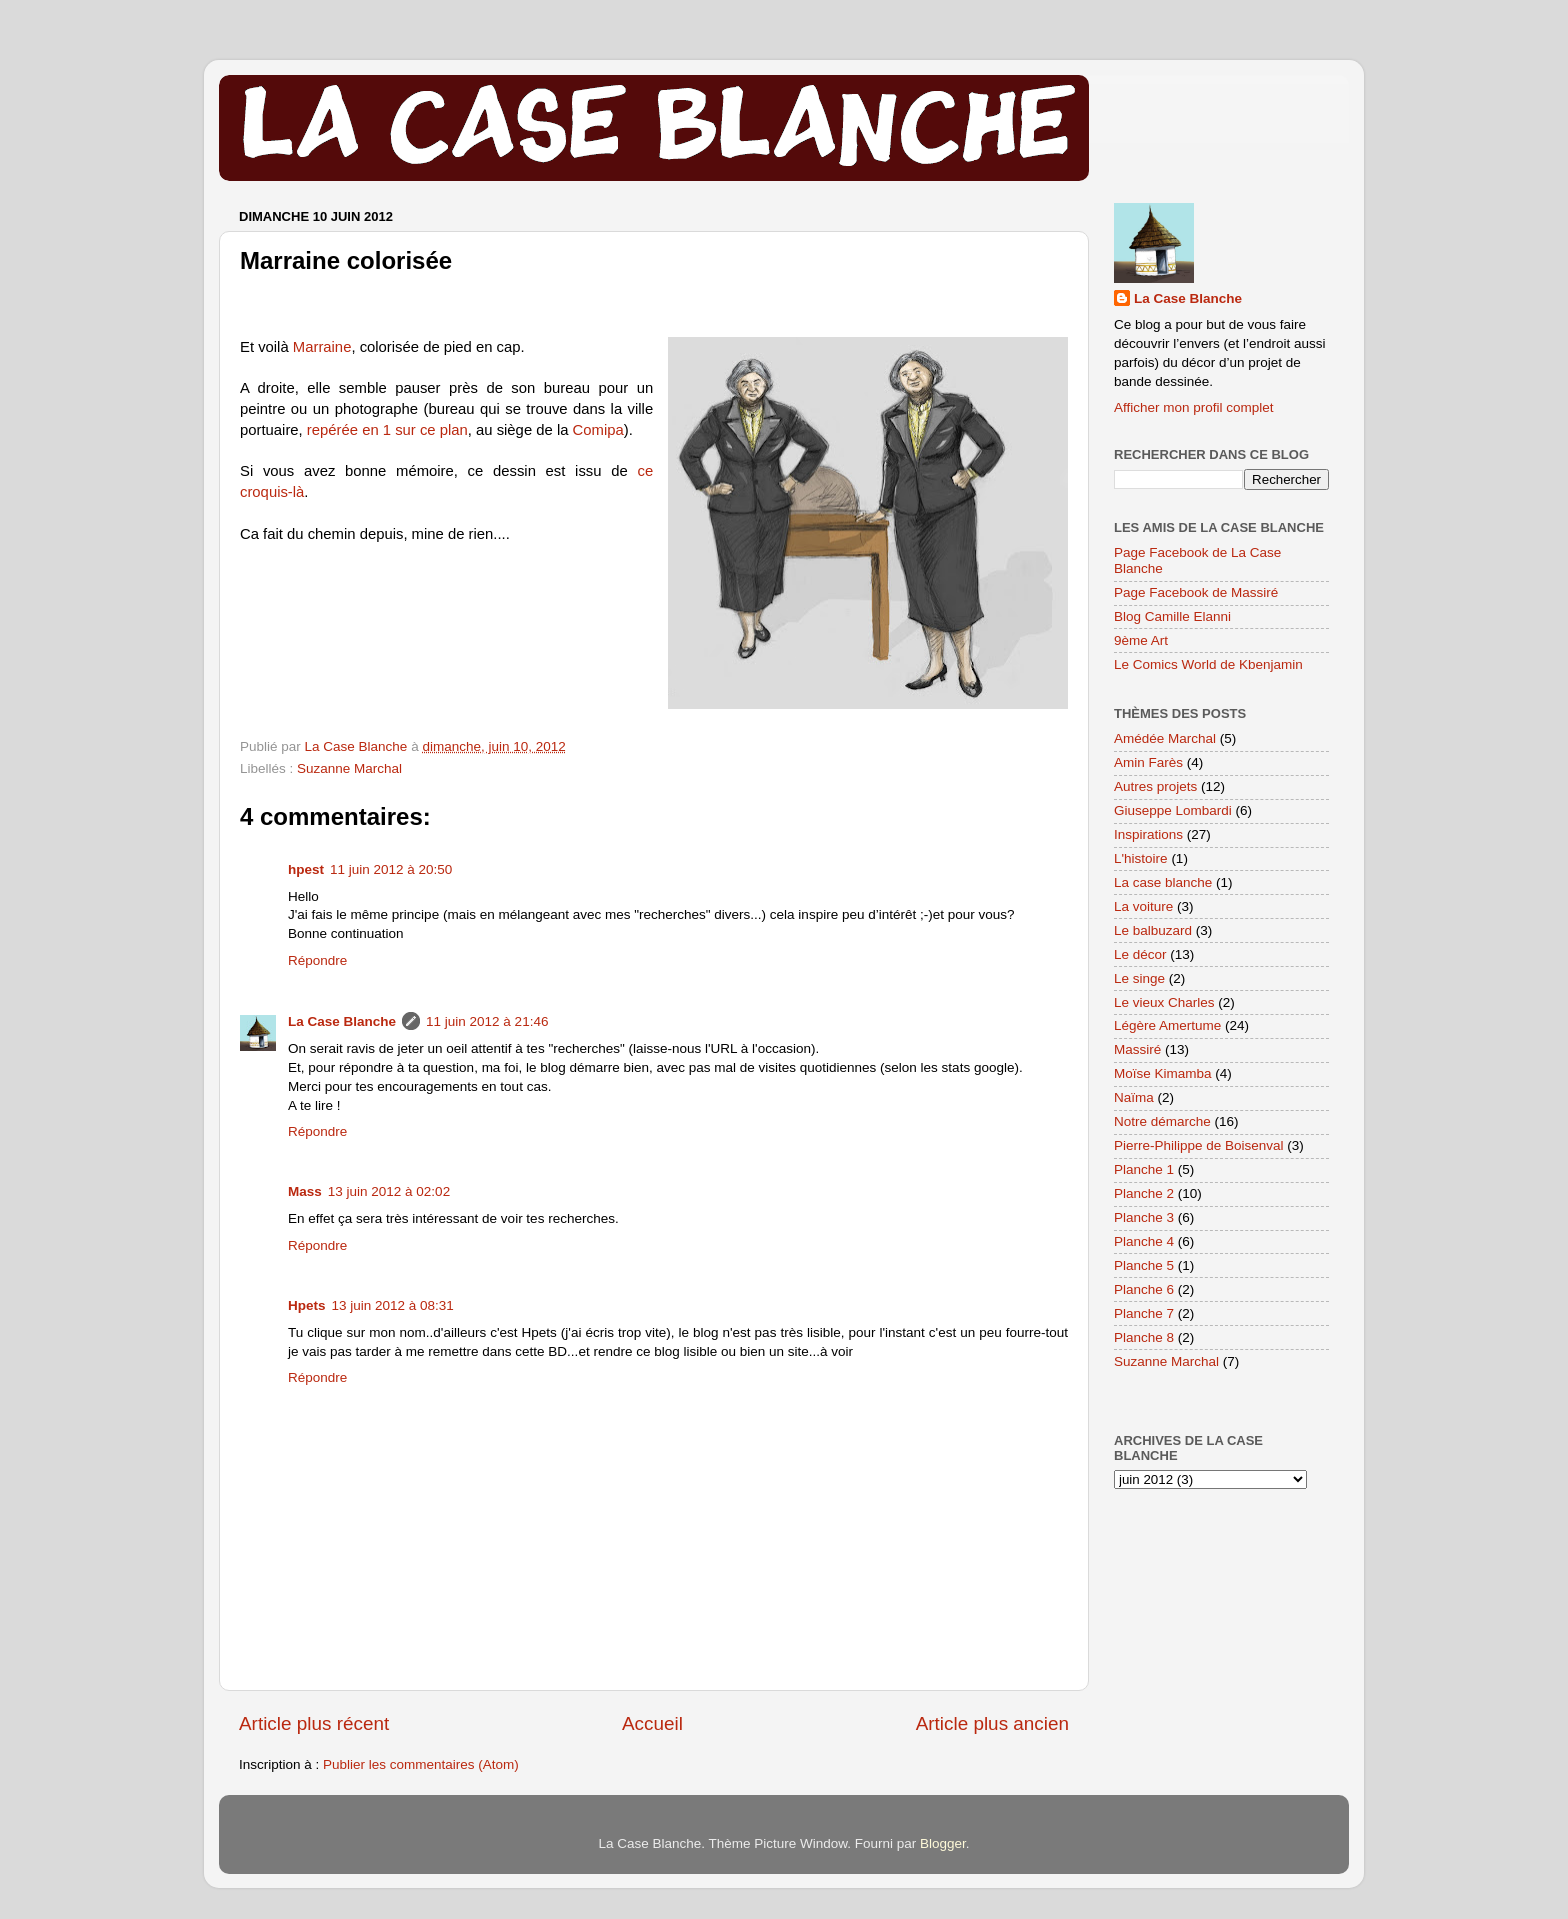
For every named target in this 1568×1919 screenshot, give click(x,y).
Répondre (317, 960)
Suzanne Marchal (349, 768)
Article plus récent (314, 1723)
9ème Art (1141, 640)
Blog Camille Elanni (1172, 616)
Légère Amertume (1167, 1025)
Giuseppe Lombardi (1173, 810)
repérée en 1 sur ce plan (387, 430)
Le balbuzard (1153, 930)
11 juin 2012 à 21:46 (487, 1021)
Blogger (943, 1843)
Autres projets (1155, 786)
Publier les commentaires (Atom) (421, 1764)
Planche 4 (1144, 1241)
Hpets (307, 1305)
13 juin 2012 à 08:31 (393, 1305)
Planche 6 (1144, 1289)
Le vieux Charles (1164, 1002)
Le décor (1140, 954)
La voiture (1143, 906)
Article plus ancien (992, 1723)
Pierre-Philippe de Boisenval (1199, 1145)
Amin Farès (1148, 762)
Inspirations (1148, 834)
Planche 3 (1144, 1217)
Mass (305, 1191)
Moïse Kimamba (1163, 1073)
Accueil (652, 1723)
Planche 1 (1144, 1169)
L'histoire (1141, 858)
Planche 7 (1144, 1313)
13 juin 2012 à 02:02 (389, 1191)
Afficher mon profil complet (1194, 407)
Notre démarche (1162, 1121)
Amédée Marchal (1165, 738)
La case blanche (1163, 882)
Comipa (598, 430)
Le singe (1139, 978)
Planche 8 (1144, 1337)
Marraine (322, 347)
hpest (306, 869)
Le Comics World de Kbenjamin (1208, 664)
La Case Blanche (342, 1021)
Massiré (1137, 1049)
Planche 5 (1144, 1265)
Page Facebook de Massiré (1196, 592)
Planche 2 (1144, 1193)
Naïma (1134, 1097)
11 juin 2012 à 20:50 (391, 869)
